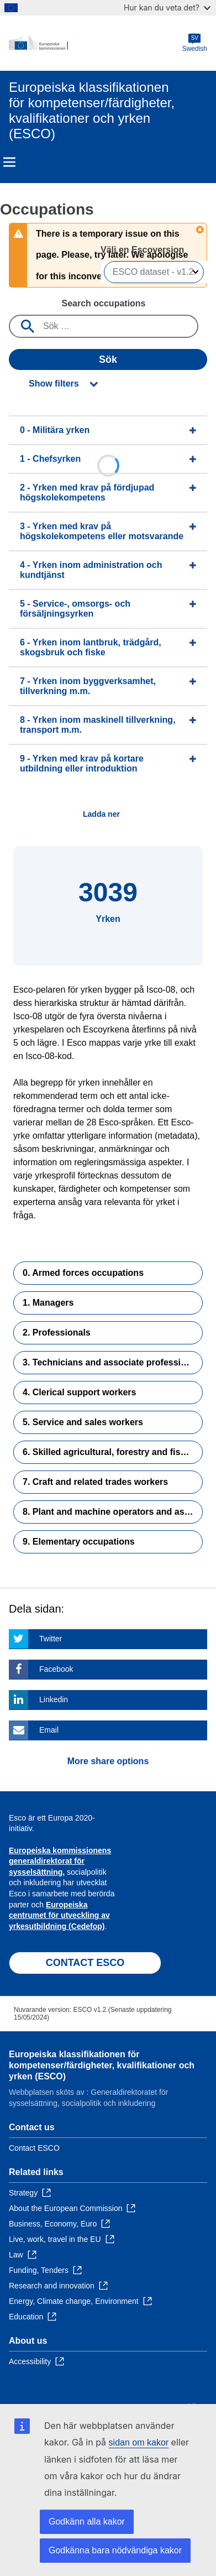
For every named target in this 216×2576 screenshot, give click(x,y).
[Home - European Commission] (95, 43)
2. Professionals (57, 1332)
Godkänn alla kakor (87, 2521)
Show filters (54, 383)
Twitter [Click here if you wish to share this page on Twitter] (50, 1638)
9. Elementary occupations (79, 1541)
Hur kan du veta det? (167, 7)
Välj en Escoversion (144, 249)
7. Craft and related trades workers (95, 1482)
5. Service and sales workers (83, 1422)
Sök (108, 359)
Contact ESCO (34, 2148)
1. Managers (48, 1302)
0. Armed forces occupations (83, 1272)
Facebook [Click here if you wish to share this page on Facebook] (56, 1669)
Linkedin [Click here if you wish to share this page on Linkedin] (53, 1699)
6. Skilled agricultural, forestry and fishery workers (113, 1452)
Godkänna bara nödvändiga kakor (115, 2550)
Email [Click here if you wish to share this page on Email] (49, 1729)
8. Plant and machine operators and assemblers (113, 1511)
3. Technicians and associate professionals (113, 1362)
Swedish (194, 43)
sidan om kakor (139, 2442)
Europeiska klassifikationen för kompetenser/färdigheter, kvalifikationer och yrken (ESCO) (101, 2065)
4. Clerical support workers (79, 1392)
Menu (9, 162)
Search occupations (103, 303)
